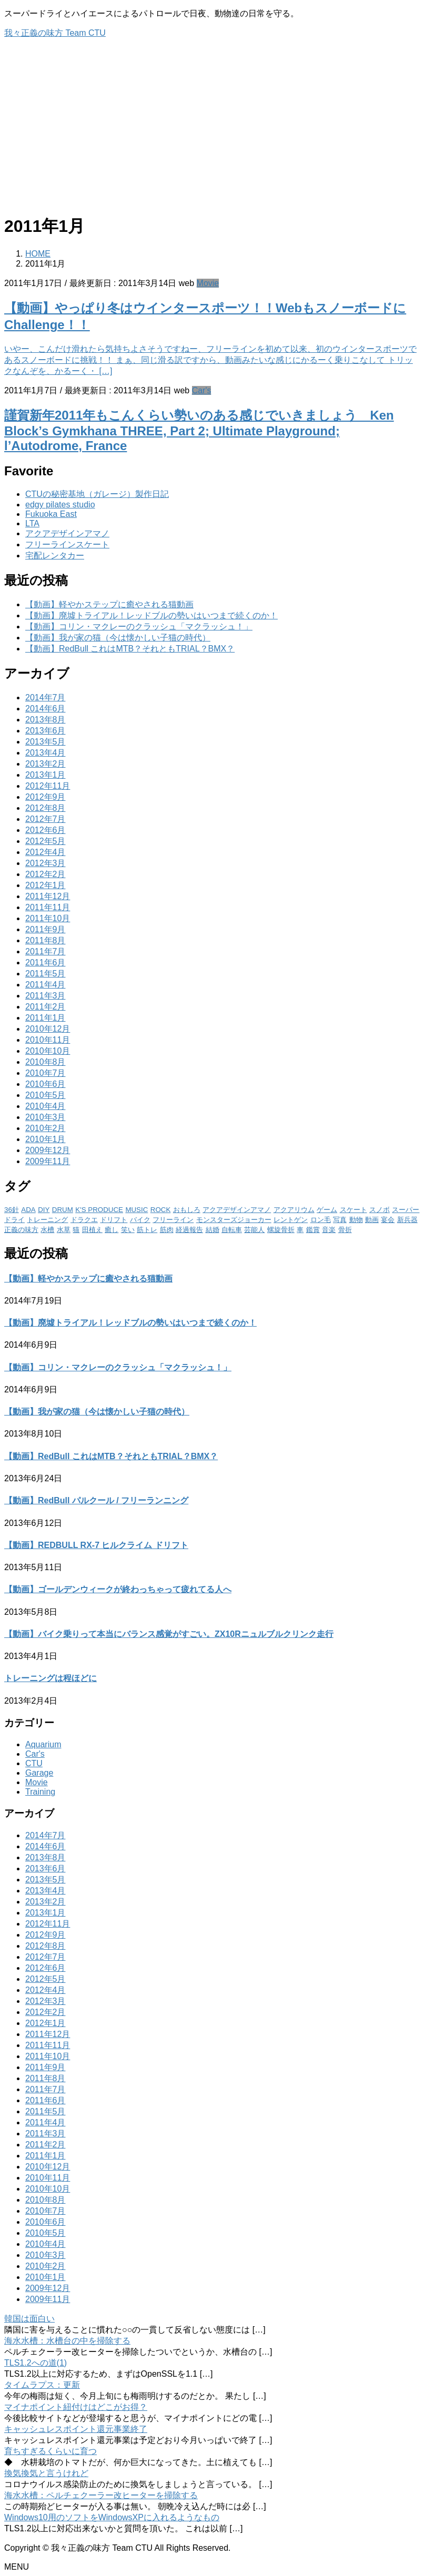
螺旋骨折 (281, 1230)
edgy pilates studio (60, 504)
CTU (34, 1763)
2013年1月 (45, 774)
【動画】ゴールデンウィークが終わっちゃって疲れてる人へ (117, 1589)
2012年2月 (45, 874)
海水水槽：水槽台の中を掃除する (67, 2340)
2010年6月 (45, 1084)
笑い (128, 1230)
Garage (39, 1772)
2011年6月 (45, 962)
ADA (28, 1210)
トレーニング (47, 1220)
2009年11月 (47, 1161)
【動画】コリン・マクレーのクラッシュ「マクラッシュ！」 (138, 626)
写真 (340, 1220)
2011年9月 (45, 929)
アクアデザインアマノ (67, 533)
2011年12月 (47, 896)
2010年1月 (45, 1139)
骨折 (345, 1230)
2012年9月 (45, 796)
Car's (201, 390)
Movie (208, 283)
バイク (140, 1220)
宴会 (387, 1220)
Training (40, 1791)
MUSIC (136, 1210)
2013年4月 (45, 752)
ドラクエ (84, 1220)
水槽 (47, 1230)
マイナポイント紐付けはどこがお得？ (75, 2406)
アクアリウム (294, 1210)
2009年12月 (47, 1150)
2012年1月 (45, 885)
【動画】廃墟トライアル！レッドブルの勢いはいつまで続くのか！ (151, 615)
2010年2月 (45, 1128)
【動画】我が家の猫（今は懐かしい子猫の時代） (117, 637)
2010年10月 (47, 1050)
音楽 (329, 1230)
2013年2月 (45, 763)
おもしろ (186, 1210)
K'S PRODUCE (99, 1210)
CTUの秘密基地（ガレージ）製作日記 (97, 494)
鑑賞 (313, 1230)
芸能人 (254, 1230)
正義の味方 (21, 1230)
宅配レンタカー (54, 555)
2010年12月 (47, 1028)
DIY (43, 1210)
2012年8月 (45, 807)
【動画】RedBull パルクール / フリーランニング (96, 1500)
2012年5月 (45, 841)
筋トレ (147, 1230)
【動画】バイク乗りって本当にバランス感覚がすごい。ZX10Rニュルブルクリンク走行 (168, 1634)
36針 (11, 1210)
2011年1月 (45, 1017)
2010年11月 (47, 1039)
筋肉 (167, 1230)
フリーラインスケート (67, 544)
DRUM (62, 1210)
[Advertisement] (212, 130)
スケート (353, 1210)
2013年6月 (45, 730)
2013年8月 (45, 719)
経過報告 (189, 1230)
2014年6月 (45, 708)
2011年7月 (45, 951)
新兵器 (407, 1220)
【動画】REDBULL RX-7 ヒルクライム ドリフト (96, 1545)
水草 (63, 1230)
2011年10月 (47, 918)
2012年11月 (47, 785)
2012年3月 (45, 863)
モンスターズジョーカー (233, 1220)
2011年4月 (45, 984)
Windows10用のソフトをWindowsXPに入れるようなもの (111, 2517)
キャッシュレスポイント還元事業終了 (75, 2429)
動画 (372, 1220)
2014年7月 (45, 697)
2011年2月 (45, 1006)
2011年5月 (45, 973)
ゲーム (327, 1210)
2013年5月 (45, 741)
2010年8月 (45, 1061)
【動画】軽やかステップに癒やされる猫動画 (109, 604)
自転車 (231, 1230)
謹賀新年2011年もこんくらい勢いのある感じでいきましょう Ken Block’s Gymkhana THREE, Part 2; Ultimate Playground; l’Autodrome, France (199, 430)
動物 (356, 1220)
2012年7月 (45, 818)
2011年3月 (45, 995)
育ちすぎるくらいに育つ (50, 2451)
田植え (92, 1230)
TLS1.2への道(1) (35, 2362)
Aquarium (43, 1744)
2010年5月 (45, 1095)
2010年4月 (45, 1106)
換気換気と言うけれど (46, 2473)
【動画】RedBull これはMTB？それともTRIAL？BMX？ (130, 648)
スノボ (379, 1210)
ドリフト (113, 1220)
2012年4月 (45, 852)
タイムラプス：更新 (42, 2384)
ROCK (160, 1210)
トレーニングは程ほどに (50, 1678)
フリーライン (173, 1220)
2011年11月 (47, 907)
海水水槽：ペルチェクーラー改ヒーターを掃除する (101, 2495)
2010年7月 (45, 1072)
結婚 (212, 1230)
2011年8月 (45, 940)
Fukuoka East (51, 514)
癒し (111, 1230)
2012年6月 (45, 830)
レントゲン (291, 1220)
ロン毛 (320, 1220)
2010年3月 (45, 1117)
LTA (32, 523)
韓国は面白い (29, 2318)
